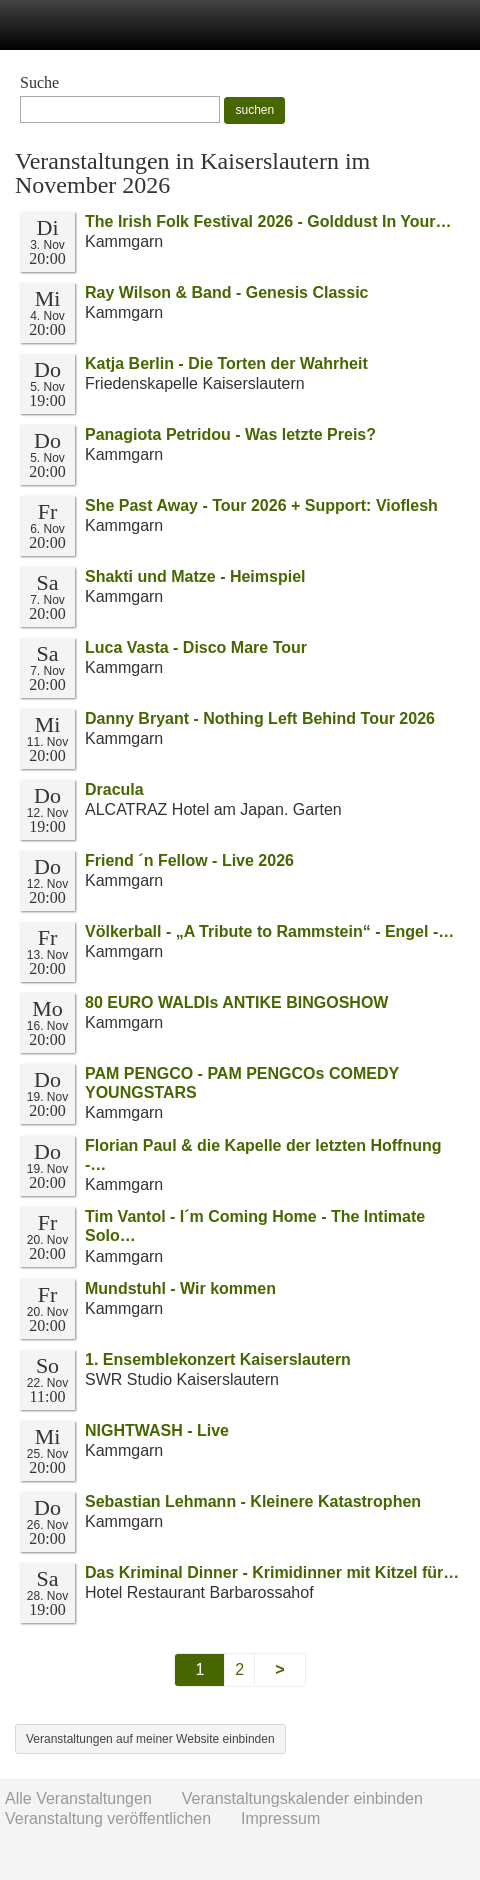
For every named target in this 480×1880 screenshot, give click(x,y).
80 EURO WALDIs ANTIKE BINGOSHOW (236, 1002)
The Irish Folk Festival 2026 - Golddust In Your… (268, 221)
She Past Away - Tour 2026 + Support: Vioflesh (261, 505)
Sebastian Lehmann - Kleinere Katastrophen (253, 1501)
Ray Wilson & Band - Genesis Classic (227, 292)
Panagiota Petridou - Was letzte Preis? (230, 434)
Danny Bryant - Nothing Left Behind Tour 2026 (260, 718)
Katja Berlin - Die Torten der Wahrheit (226, 363)
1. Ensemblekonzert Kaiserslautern (218, 1359)
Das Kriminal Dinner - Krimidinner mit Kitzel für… (272, 1572)
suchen (254, 110)
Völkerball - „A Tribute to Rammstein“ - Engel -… (269, 931)
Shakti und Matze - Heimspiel (195, 576)
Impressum (280, 1818)
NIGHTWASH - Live (157, 1430)
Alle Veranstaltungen (78, 1798)
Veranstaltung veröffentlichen (108, 1818)
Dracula (114, 789)
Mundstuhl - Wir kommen (180, 1288)
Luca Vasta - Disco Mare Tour (196, 647)
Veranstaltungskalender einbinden (302, 1798)
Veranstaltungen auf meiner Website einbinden (150, 1739)
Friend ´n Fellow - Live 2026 (189, 860)
